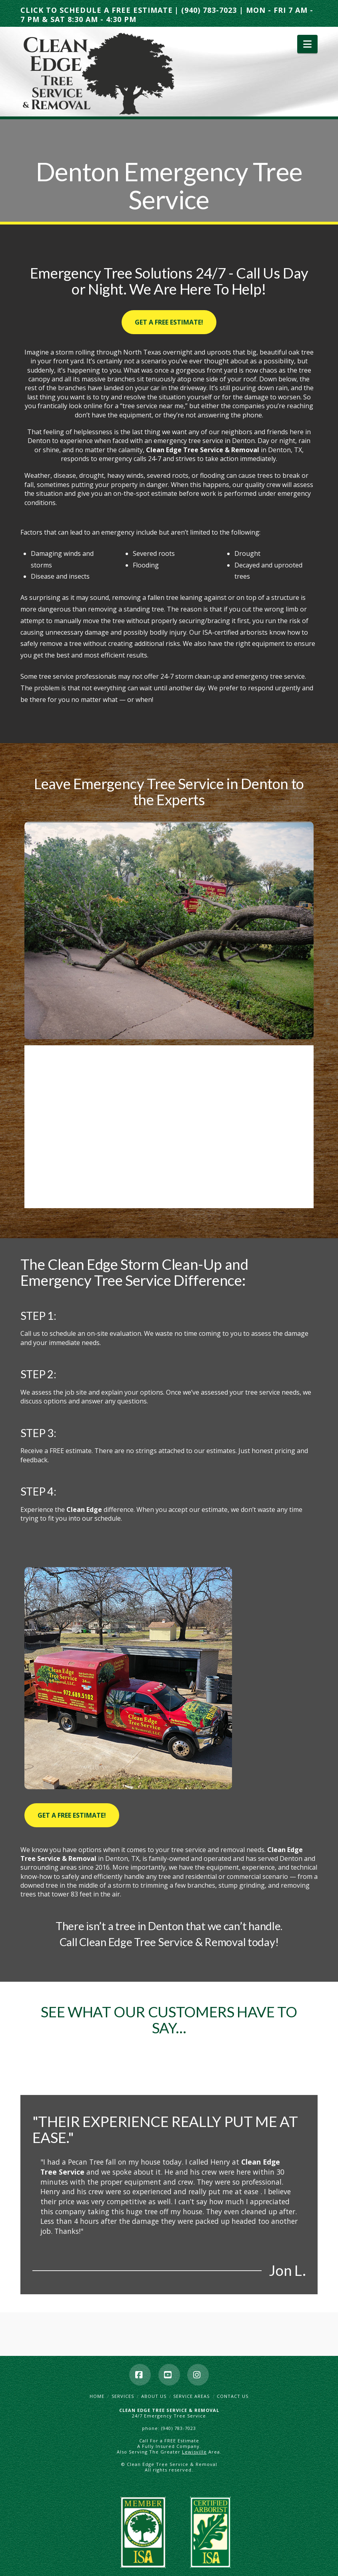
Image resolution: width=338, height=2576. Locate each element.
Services (123, 2396)
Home (97, 2396)
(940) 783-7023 (209, 10)
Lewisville (194, 2452)
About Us (153, 2396)
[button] (307, 44)
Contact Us (232, 2396)
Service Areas (191, 2396)
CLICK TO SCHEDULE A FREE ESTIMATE (96, 10)
